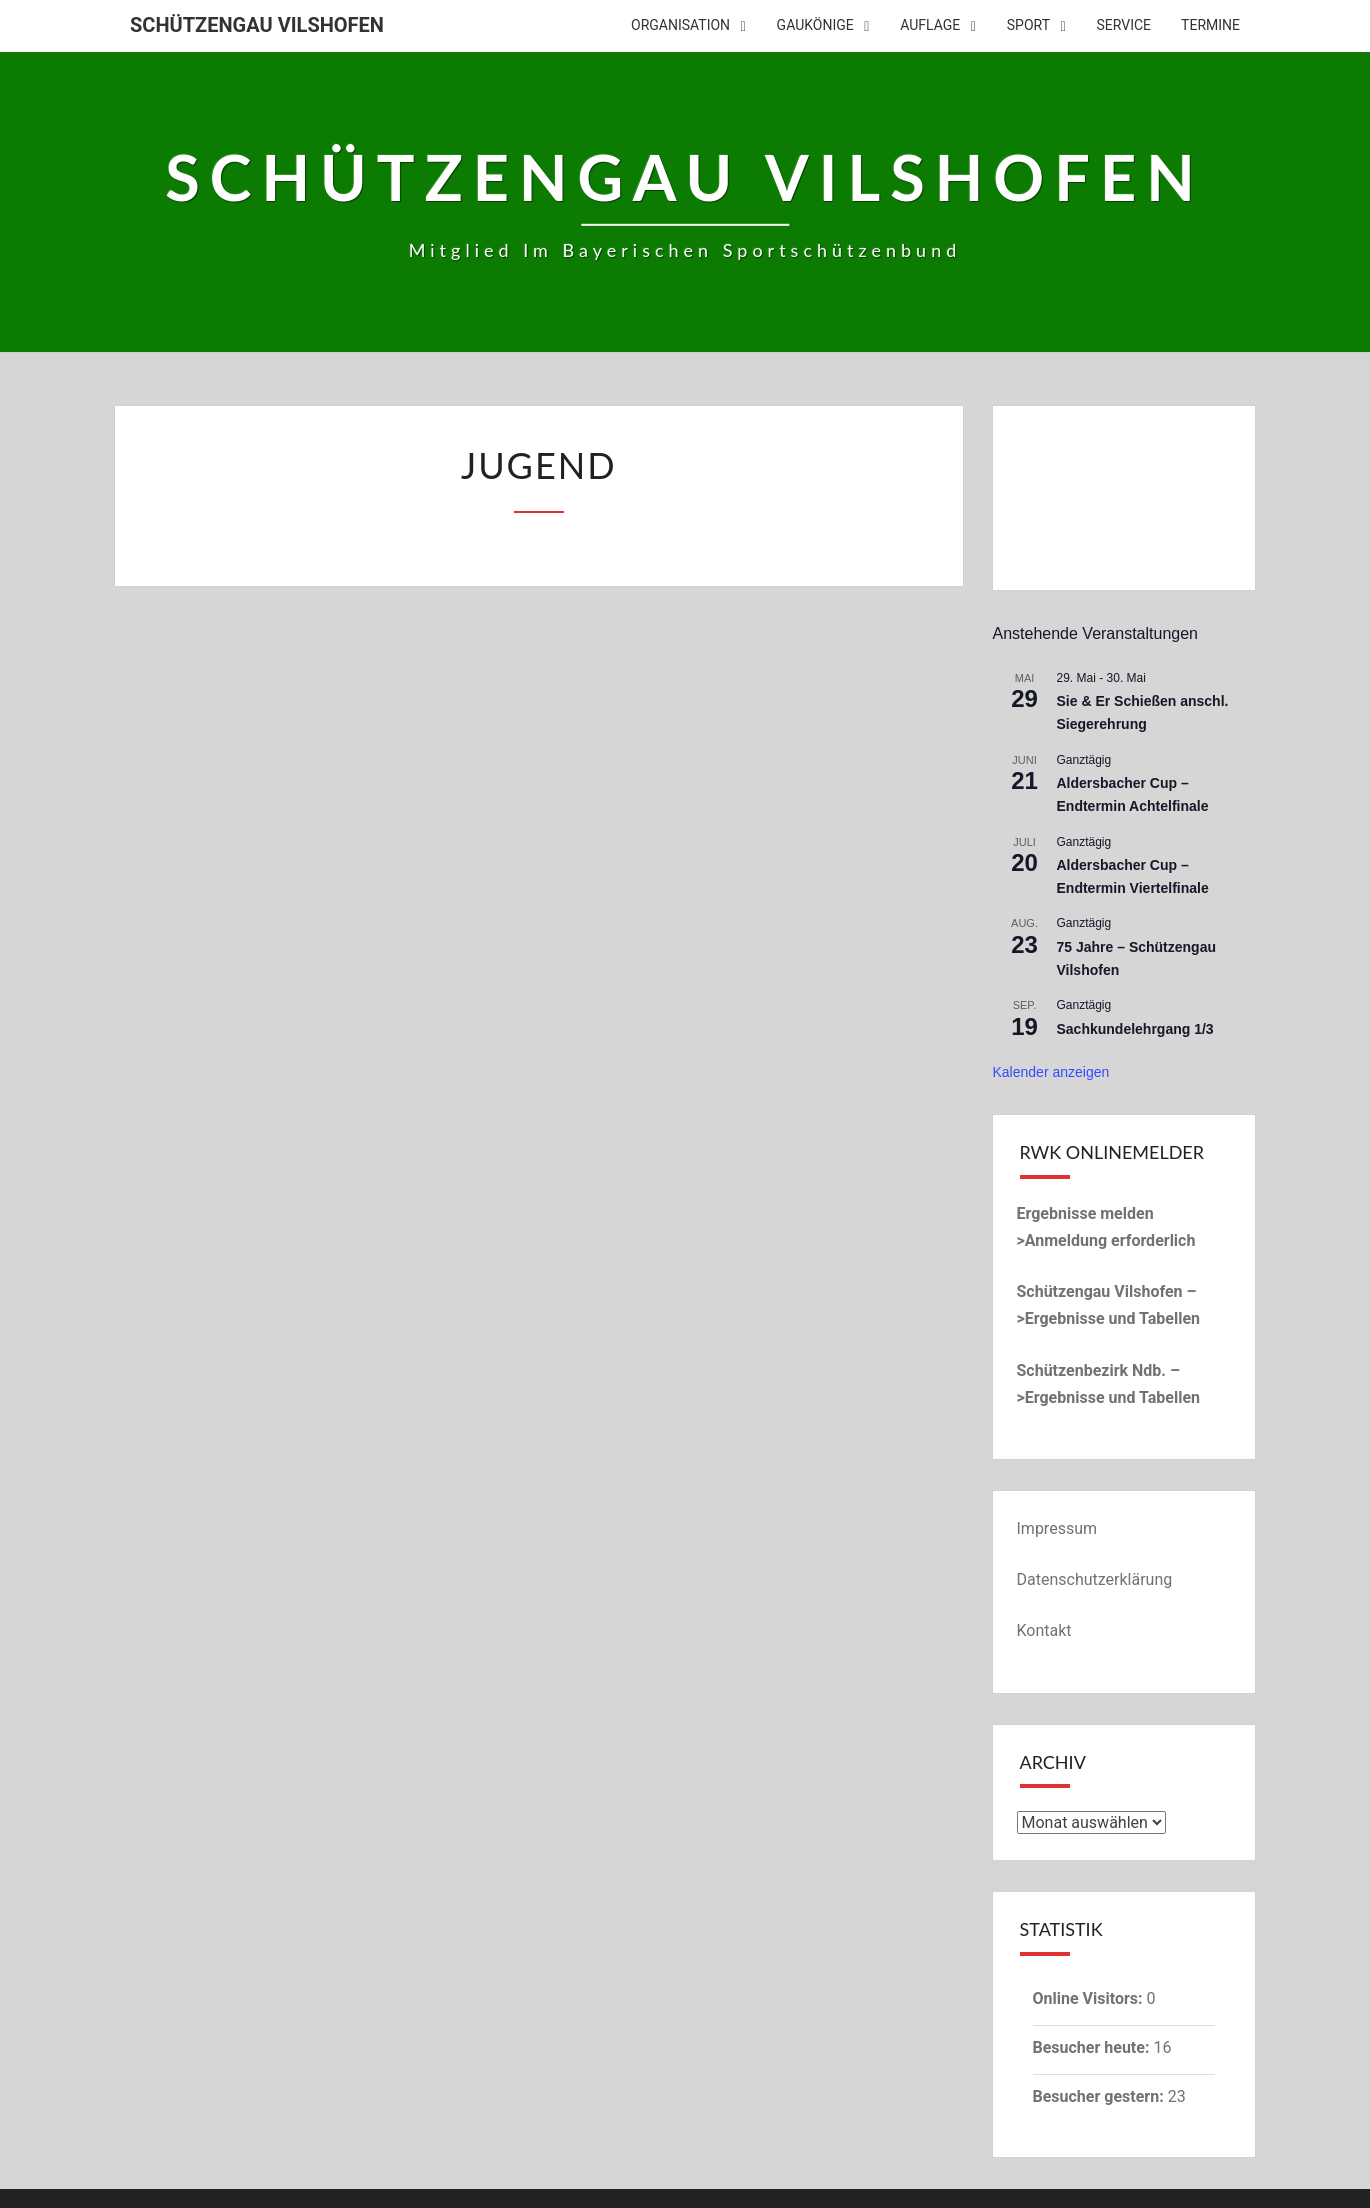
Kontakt (1044, 1630)
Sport (1028, 25)
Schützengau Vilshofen (257, 25)
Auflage (930, 25)
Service (1124, 25)
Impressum (1057, 1528)
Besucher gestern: (1100, 2096)
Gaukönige (815, 25)
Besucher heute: (1093, 2047)
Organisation (680, 25)
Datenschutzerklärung (1095, 1579)
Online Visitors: (1090, 1998)
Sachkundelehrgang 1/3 (1135, 1029)
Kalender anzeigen (1051, 1072)
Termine (1210, 25)
